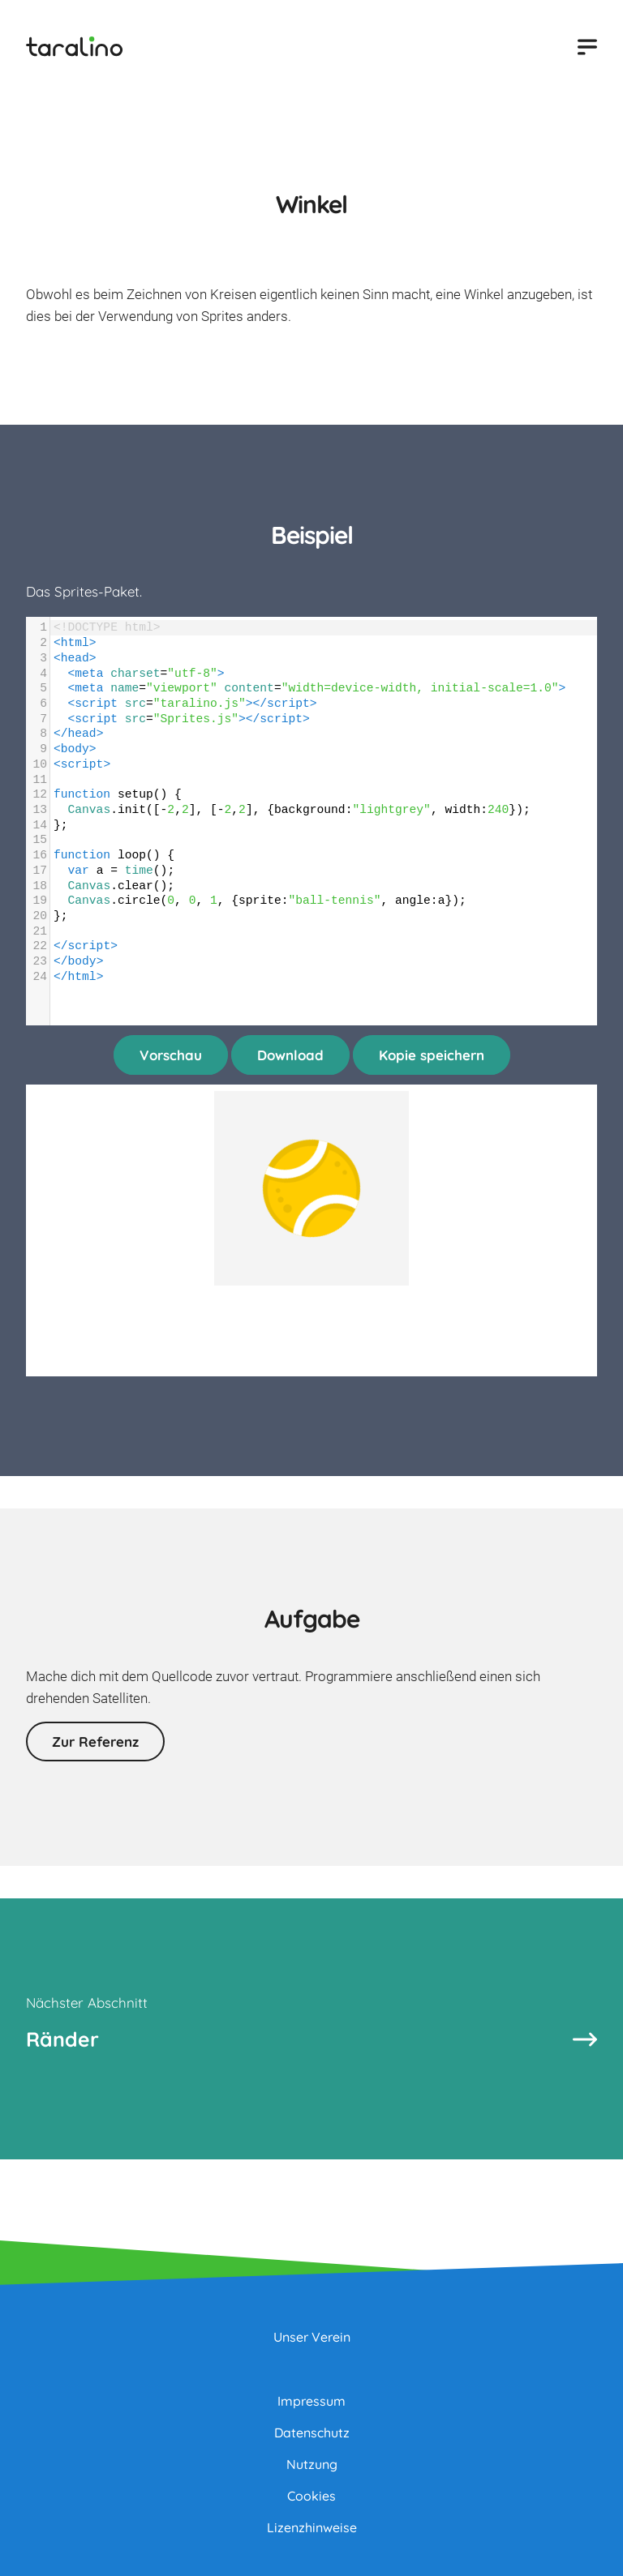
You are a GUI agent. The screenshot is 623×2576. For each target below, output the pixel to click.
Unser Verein (311, 2337)
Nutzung (311, 2464)
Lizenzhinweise (312, 2527)
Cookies (311, 2496)
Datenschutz (312, 2432)
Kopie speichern (431, 1054)
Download (290, 1054)
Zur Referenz (95, 1741)
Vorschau (171, 1054)
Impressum (311, 2401)
